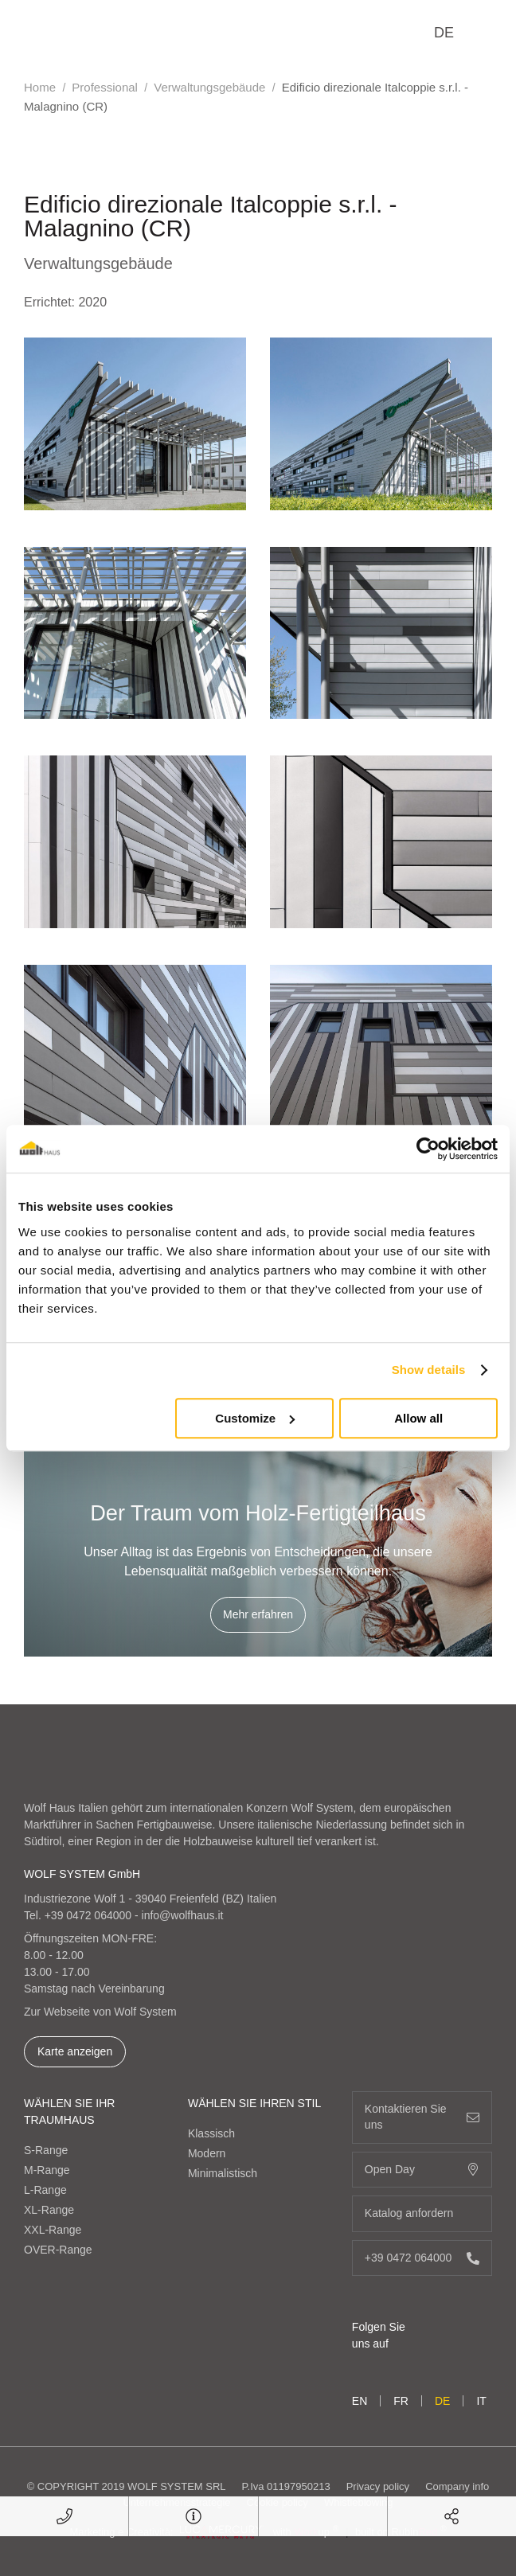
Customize (255, 1418)
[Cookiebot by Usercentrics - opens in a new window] (428, 1149)
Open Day (422, 2169)
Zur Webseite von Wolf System (100, 2011)
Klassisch (211, 2133)
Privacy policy (377, 2486)
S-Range (46, 2150)
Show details (429, 1369)
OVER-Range (58, 2249)
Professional (105, 87)
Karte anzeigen (74, 2051)
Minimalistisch (222, 2173)
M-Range (47, 2170)
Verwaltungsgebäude (209, 87)
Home (40, 87)
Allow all (418, 1418)
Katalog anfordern (422, 2213)
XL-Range (49, 2209)
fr (400, 2401)
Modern (206, 2153)
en (359, 2401)
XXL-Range (52, 2229)
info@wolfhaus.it (183, 1915)
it (481, 2401)
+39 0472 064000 (88, 1915)
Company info (457, 2486)
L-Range (45, 2190)
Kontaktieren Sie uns (422, 2116)
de (444, 33)
